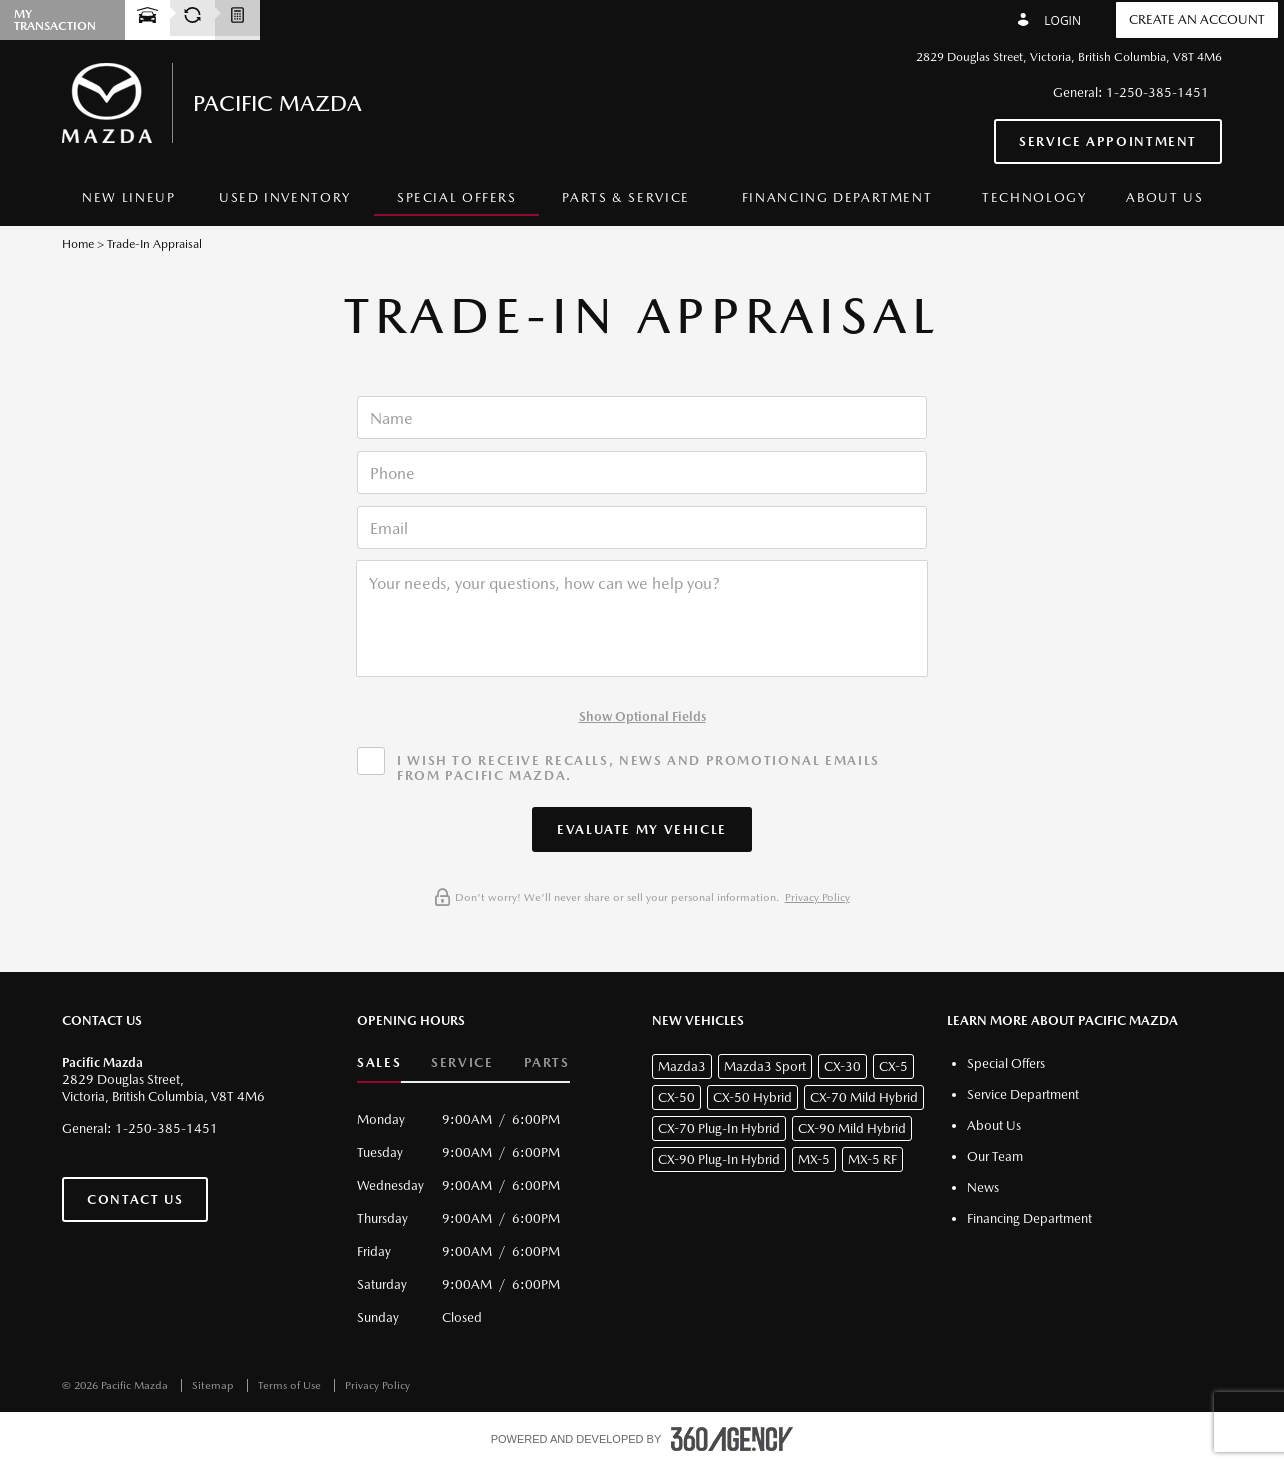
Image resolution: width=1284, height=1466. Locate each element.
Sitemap (214, 1385)
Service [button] (462, 1062)
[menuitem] (129, 198)
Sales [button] (379, 1062)
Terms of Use (291, 1385)
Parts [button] (547, 1062)
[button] (642, 829)
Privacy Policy (817, 897)
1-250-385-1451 (1157, 92)
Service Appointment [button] (1108, 141)
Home (78, 244)
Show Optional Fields (642, 716)
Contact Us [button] (135, 1199)
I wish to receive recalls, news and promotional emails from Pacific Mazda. (638, 768)
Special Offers (457, 197)
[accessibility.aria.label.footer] (732, 1439)
